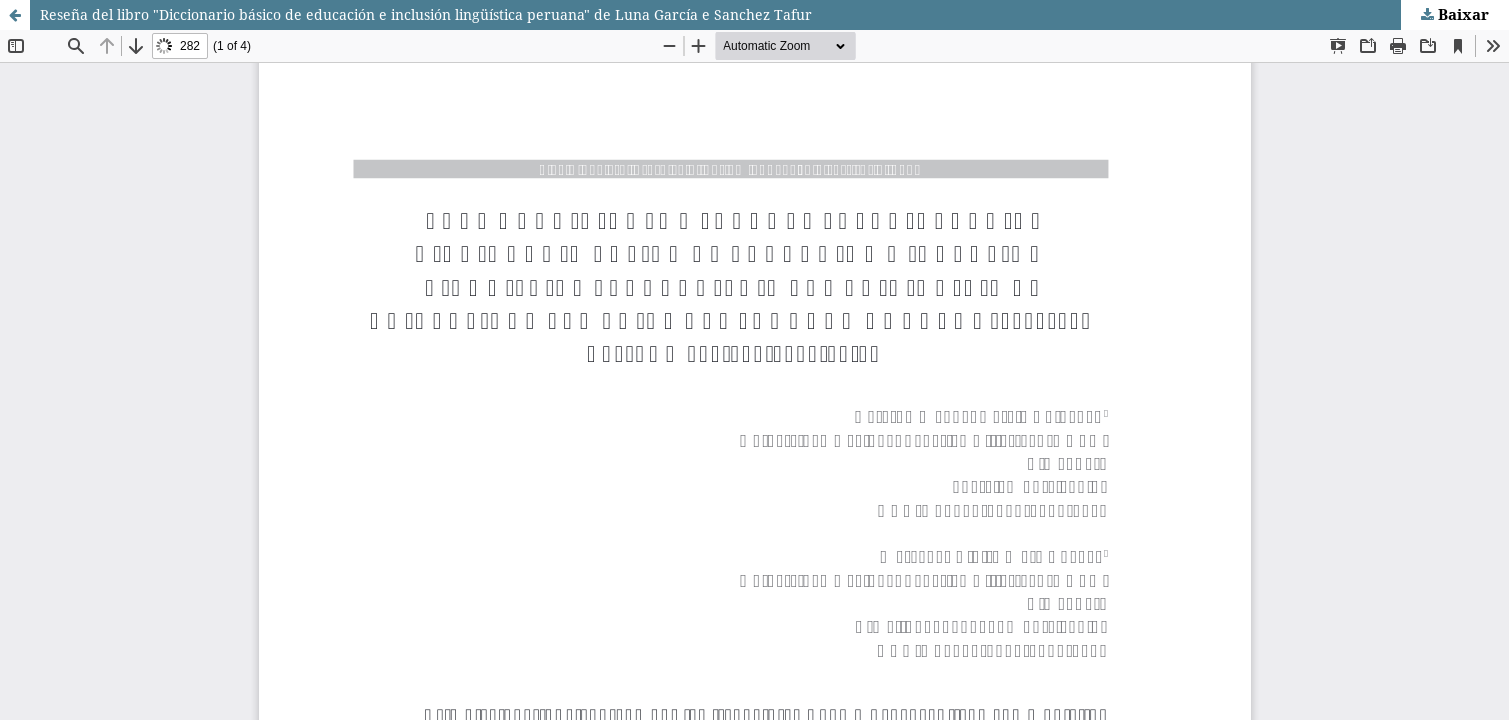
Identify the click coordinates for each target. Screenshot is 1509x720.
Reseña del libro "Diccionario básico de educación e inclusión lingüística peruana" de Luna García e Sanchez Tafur (426, 14)
